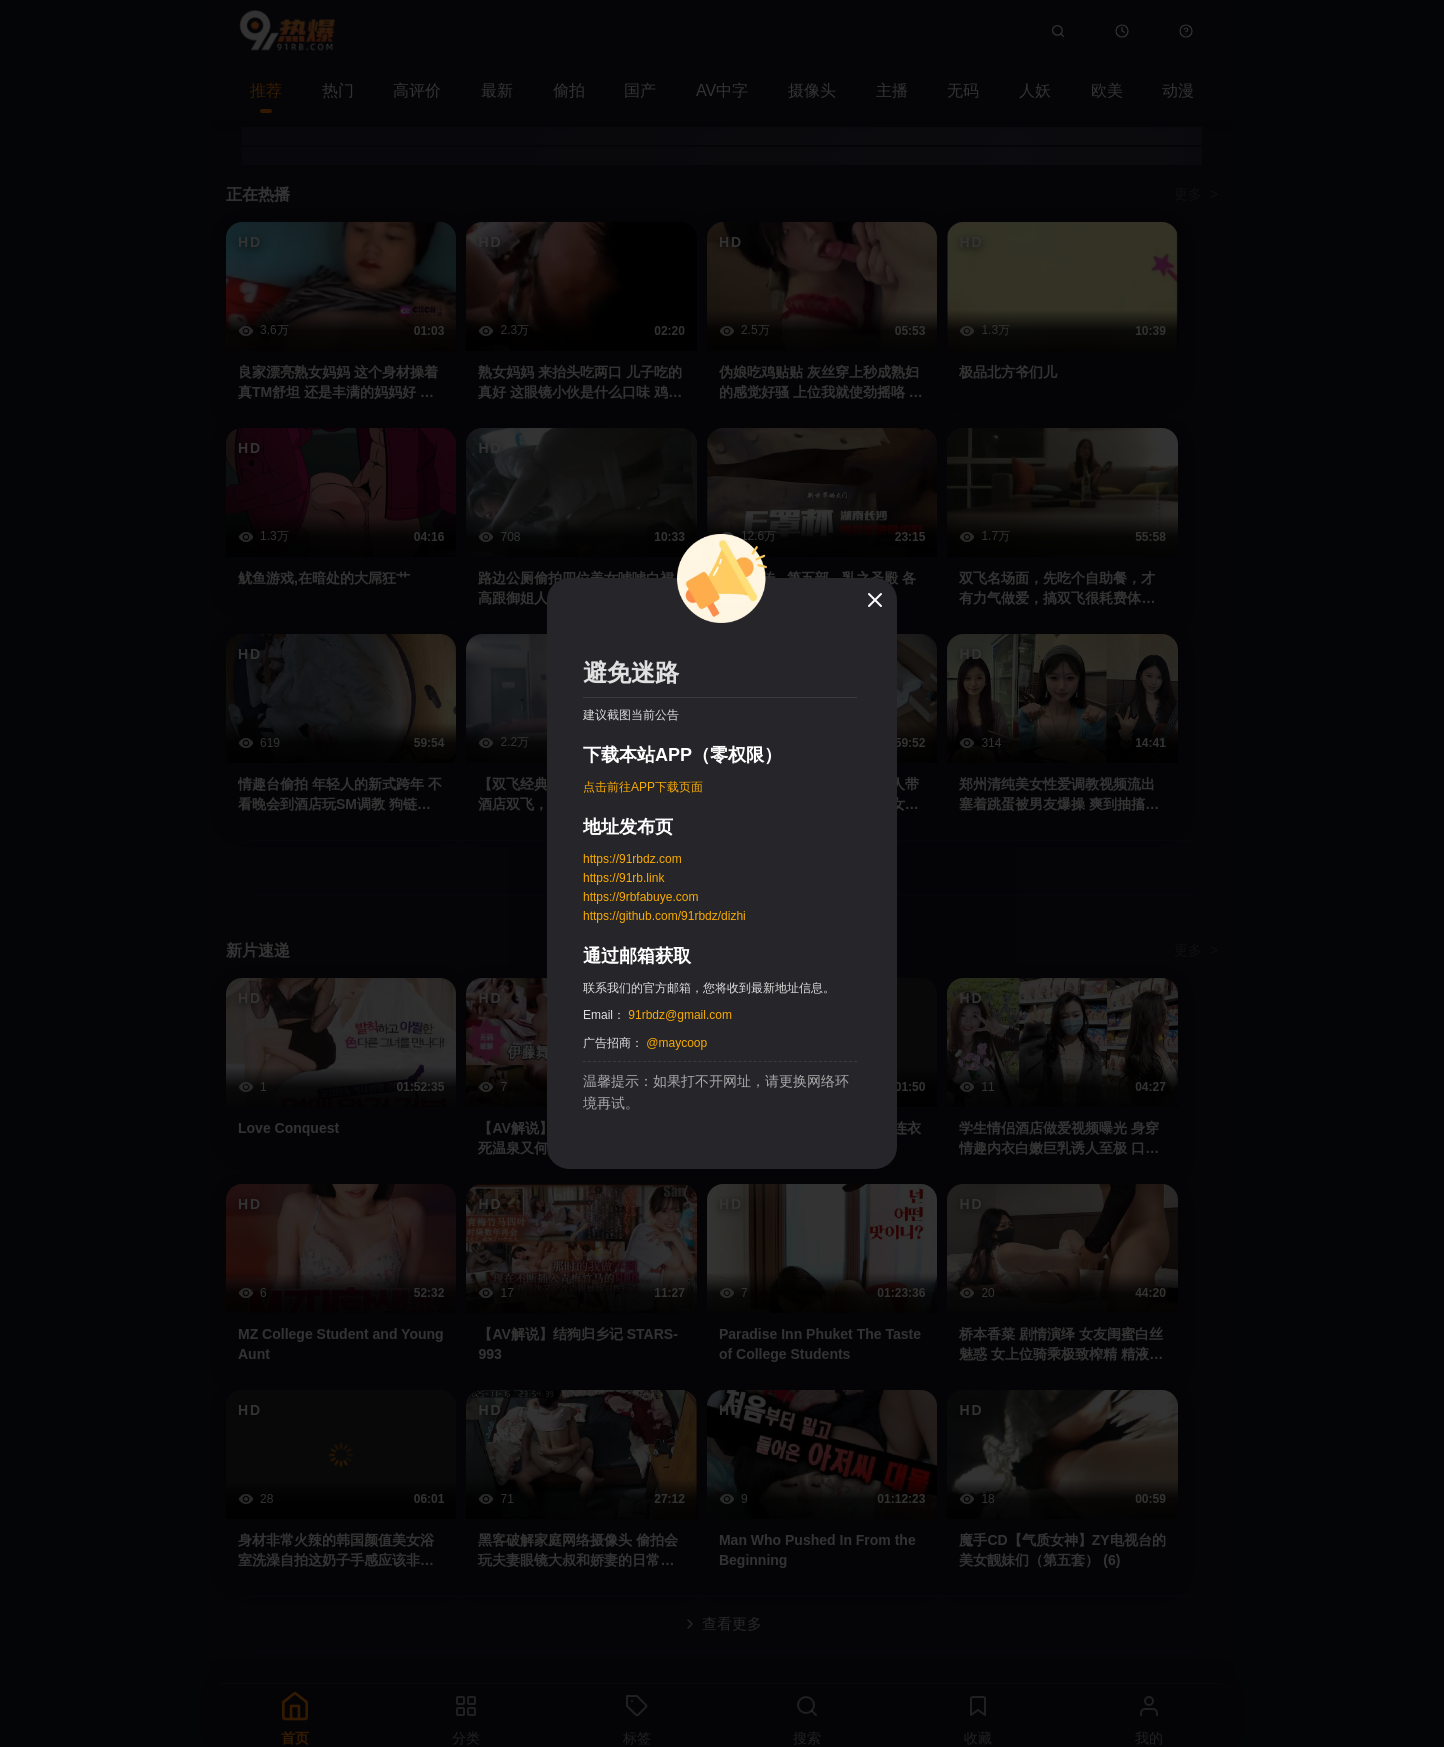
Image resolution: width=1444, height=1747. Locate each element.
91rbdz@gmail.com (680, 1015)
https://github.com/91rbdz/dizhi (664, 916)
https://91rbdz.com (632, 859)
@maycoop (676, 1043)
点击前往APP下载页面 (643, 787)
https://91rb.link (623, 878)
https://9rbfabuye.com (640, 897)
